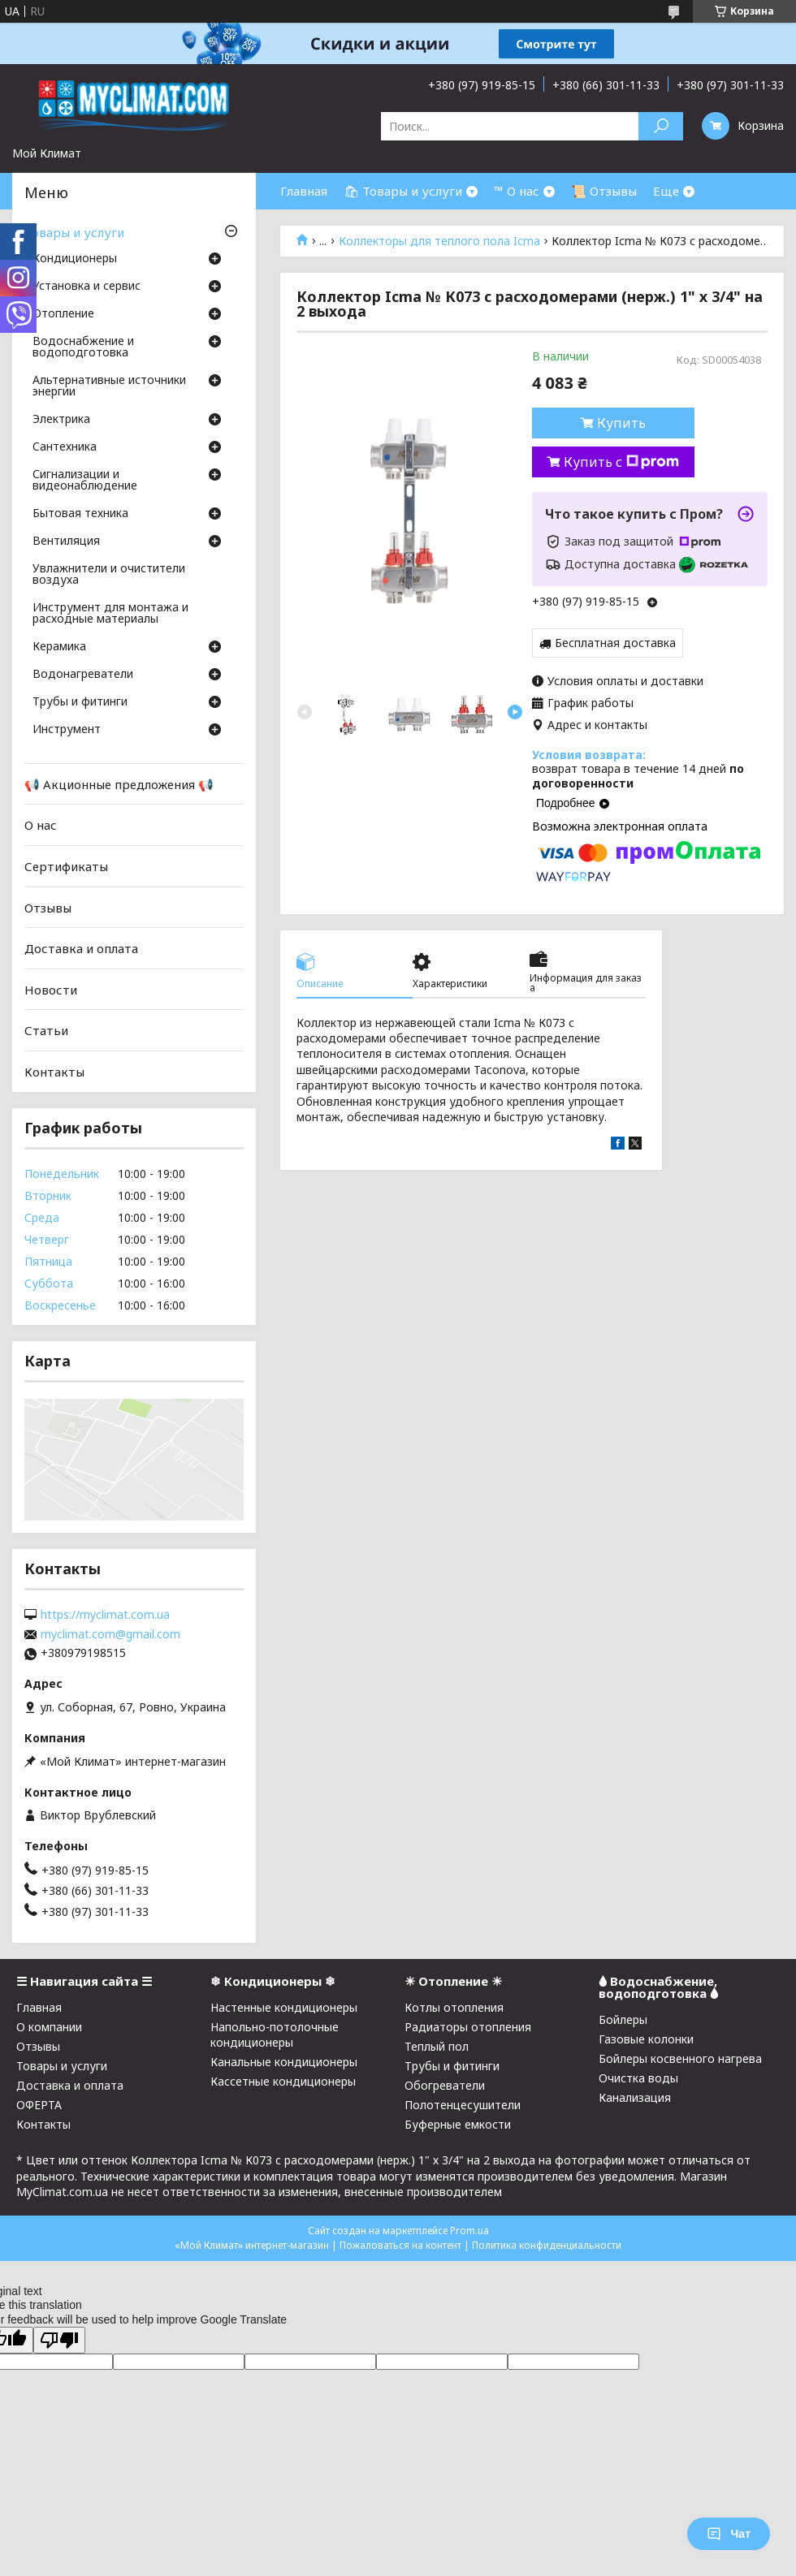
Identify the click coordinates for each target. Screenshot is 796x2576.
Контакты (54, 1072)
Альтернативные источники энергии (109, 386)
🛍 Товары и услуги (403, 191)
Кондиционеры (74, 258)
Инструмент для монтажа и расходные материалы (110, 614)
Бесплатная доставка (615, 642)
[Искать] (660, 126)
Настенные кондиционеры (283, 2007)
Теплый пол (436, 2046)
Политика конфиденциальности (546, 2245)
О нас (40, 825)
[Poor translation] (59, 2340)
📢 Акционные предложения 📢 (119, 784)
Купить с (621, 462)
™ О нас (516, 191)
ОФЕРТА (39, 2104)
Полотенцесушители (462, 2104)
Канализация (635, 2097)
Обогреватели (444, 2085)
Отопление (63, 314)
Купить (621, 423)
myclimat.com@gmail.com (110, 1634)
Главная (303, 191)
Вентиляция (66, 541)
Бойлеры (623, 2019)
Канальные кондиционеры (283, 2061)
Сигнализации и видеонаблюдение (84, 480)
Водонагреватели (82, 674)
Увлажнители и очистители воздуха (108, 575)
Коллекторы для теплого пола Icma (439, 241)
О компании (49, 2026)
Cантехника (64, 447)
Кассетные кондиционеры (283, 2081)
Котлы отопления (454, 2007)
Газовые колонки (646, 2039)
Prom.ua (469, 2230)
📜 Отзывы (604, 191)
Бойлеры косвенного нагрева (680, 2058)
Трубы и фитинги (80, 702)
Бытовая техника (80, 513)
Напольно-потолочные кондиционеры (274, 2034)
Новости (50, 990)
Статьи (46, 1030)
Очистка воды (638, 2078)
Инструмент (66, 729)
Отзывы (47, 907)
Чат (729, 2533)
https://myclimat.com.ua (105, 1614)
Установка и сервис (86, 286)
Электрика (61, 419)
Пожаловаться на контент (400, 2245)
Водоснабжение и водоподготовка (83, 347)
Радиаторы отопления (467, 2026)
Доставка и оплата (81, 948)
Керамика (59, 647)
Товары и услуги (74, 232)
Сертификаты (66, 866)
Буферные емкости (457, 2124)
